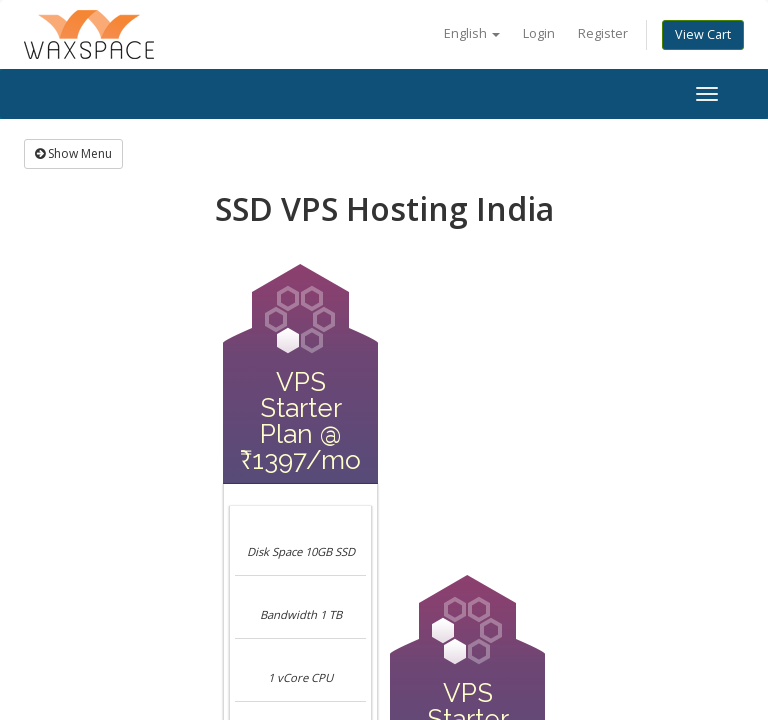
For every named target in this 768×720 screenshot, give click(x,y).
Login (539, 33)
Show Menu (73, 153)
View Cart (703, 34)
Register (603, 33)
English (472, 33)
